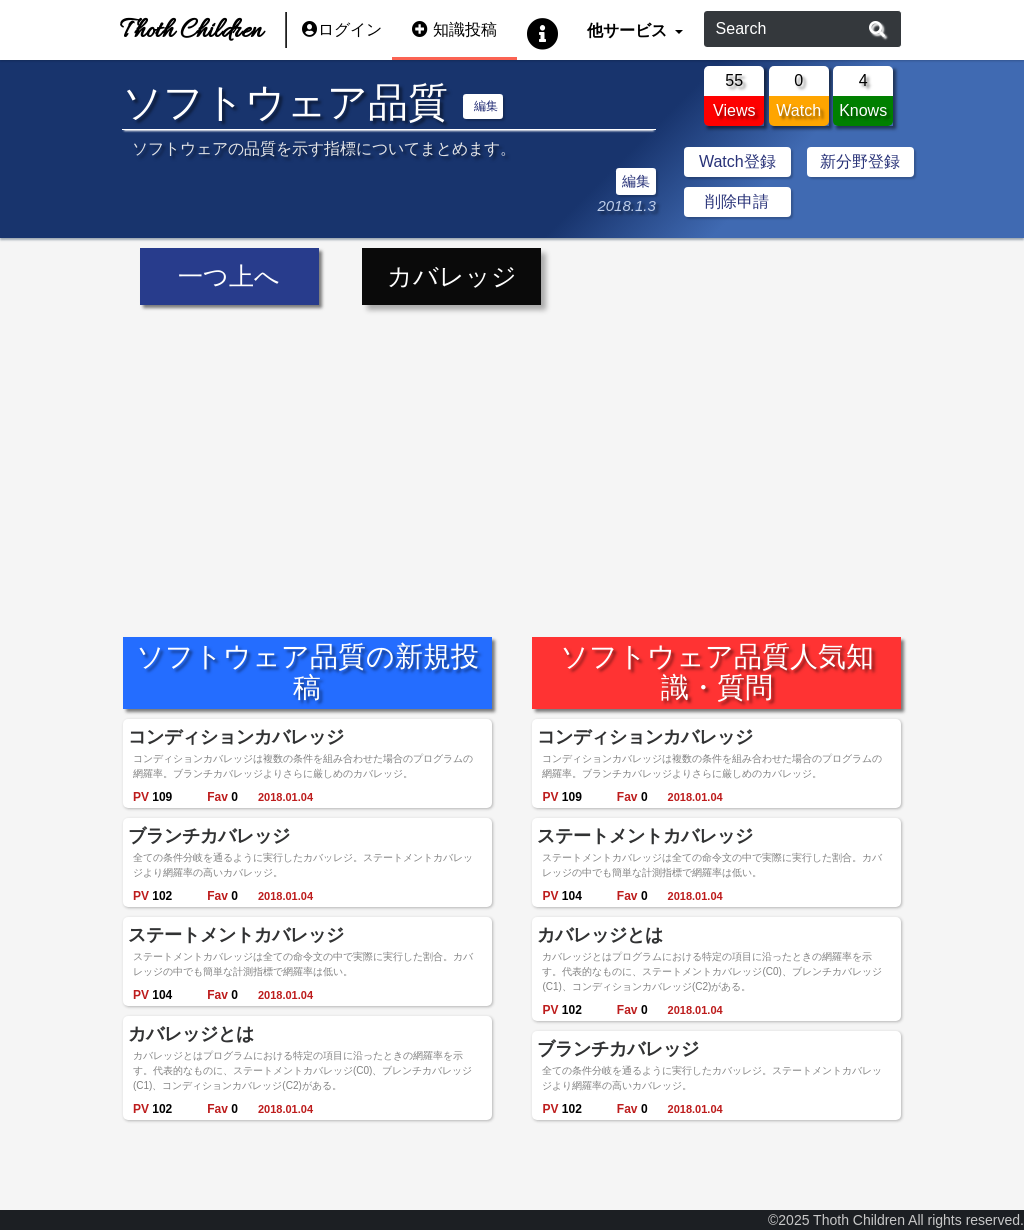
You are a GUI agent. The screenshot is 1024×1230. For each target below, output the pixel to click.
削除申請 (737, 201)
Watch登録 (737, 161)
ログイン (342, 29)
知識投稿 (454, 29)
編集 (486, 106)
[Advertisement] (512, 456)
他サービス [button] (628, 29)
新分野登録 (860, 161)
